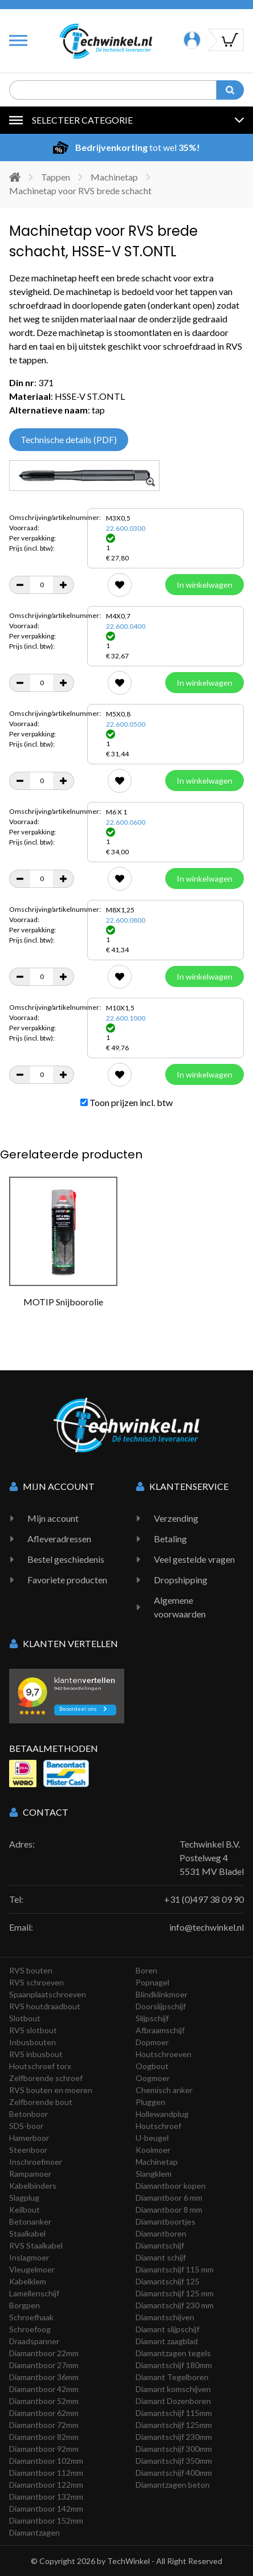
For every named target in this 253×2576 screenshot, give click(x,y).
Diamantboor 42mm (44, 2389)
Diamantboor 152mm (46, 2520)
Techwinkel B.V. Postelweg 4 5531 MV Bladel (211, 1857)
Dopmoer (152, 2042)
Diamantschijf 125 (167, 2281)
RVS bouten (30, 1970)
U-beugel (152, 2138)
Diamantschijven (165, 2317)
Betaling (170, 1538)
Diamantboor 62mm (44, 2413)
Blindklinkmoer (161, 1994)
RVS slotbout (33, 2030)
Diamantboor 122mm (46, 2484)
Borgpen (24, 2305)
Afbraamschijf (160, 2030)
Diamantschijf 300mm (174, 2449)
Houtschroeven (163, 2054)
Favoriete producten (67, 1579)
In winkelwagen (204, 584)
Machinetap (114, 176)
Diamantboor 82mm (44, 2437)
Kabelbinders (32, 2185)
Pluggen (150, 2102)
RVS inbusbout (36, 2054)
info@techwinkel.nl (206, 1927)
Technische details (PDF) (69, 439)
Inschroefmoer (35, 2162)
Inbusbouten (32, 2042)
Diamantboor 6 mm (169, 2197)
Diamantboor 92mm (44, 2449)
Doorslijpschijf (161, 2006)
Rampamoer (30, 2173)
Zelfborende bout (40, 2102)
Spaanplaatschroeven (47, 1994)
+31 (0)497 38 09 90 (204, 1899)
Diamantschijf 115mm (174, 2413)
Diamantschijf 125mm (174, 2425)
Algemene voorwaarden (180, 1607)
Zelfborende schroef (46, 2078)
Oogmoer (153, 2078)
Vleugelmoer (32, 2269)
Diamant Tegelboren (172, 2377)
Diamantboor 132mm (46, 2496)
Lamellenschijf (34, 2293)
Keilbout (24, 2209)
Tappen (55, 176)
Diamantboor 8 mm (169, 2209)
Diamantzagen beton (173, 2484)
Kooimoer (153, 2150)
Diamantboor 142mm (46, 2508)
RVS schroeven (36, 1982)
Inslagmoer (29, 2257)
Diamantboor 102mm (46, 2461)
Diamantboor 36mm (44, 2377)
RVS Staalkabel (36, 2245)
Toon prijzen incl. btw (126, 1102)
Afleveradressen (59, 1538)
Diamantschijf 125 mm (175, 2293)
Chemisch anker (164, 2090)
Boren (146, 1970)
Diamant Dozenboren (173, 2401)
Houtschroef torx (40, 2066)
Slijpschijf (152, 2018)
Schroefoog (30, 2329)
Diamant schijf (161, 2257)
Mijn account (53, 1518)
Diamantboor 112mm (46, 2472)
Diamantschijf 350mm (174, 2461)
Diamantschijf (160, 2245)
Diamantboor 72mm (44, 2425)
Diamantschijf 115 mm (175, 2269)
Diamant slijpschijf (167, 2329)
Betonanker (30, 2221)
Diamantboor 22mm (44, 2353)
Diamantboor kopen (171, 2185)
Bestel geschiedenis (65, 1559)
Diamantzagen (34, 2532)
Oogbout (152, 2066)
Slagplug (24, 2197)
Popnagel (152, 1982)
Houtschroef (158, 2126)
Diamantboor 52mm (44, 2401)
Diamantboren (161, 2233)
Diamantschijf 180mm (174, 2365)
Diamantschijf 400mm (174, 2472)
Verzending (176, 1518)
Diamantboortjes (165, 2221)
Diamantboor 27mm (44, 2365)
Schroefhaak (31, 2317)
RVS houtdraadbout (44, 2006)
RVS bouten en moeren (50, 2090)
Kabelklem (27, 2281)
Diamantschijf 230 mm (175, 2305)
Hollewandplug (162, 2114)
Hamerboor (29, 2138)
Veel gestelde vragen (194, 1559)
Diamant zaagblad (167, 2341)
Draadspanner (34, 2341)
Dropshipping (180, 1579)
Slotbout (24, 2018)
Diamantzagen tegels (173, 2353)
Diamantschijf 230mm (174, 2437)
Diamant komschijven (173, 2389)
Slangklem (154, 2173)
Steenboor (28, 2150)
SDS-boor (26, 2126)
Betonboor (28, 2114)
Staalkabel (27, 2233)
